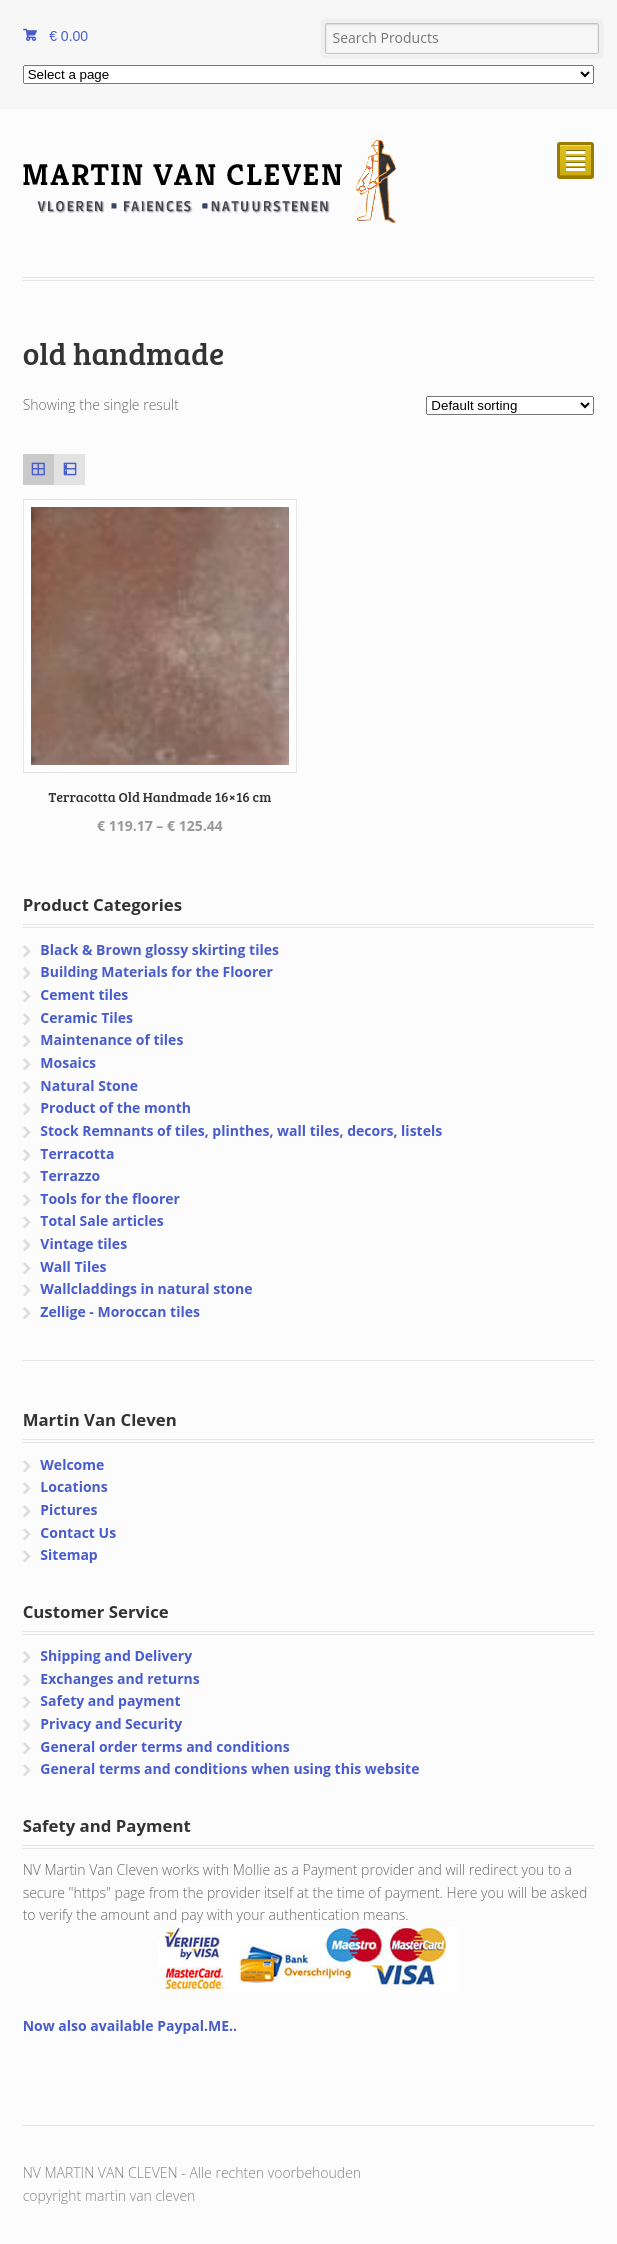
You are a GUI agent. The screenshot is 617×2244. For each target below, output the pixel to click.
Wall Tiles (73, 1266)
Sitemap (68, 1554)
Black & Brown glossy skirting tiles (159, 949)
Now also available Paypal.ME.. (130, 2025)
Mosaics (68, 1062)
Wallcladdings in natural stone (146, 1288)
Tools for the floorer (110, 1198)
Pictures (68, 1509)
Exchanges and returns (119, 1678)
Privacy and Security (111, 1723)
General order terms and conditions (164, 1746)
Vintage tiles (83, 1243)
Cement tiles (84, 994)
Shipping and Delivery (116, 1655)
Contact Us (78, 1532)
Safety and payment (110, 1700)
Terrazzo (70, 1175)
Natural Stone (89, 1085)
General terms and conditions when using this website (229, 1768)
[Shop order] (510, 405)
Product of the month (115, 1107)
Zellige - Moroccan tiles (120, 1311)
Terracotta (77, 1153)
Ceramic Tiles (86, 1017)
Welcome (72, 1464)
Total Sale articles (101, 1220)
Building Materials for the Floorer (156, 971)
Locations (73, 1486)
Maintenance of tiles (111, 1039)
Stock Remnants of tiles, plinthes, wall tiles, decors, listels (241, 1130)
